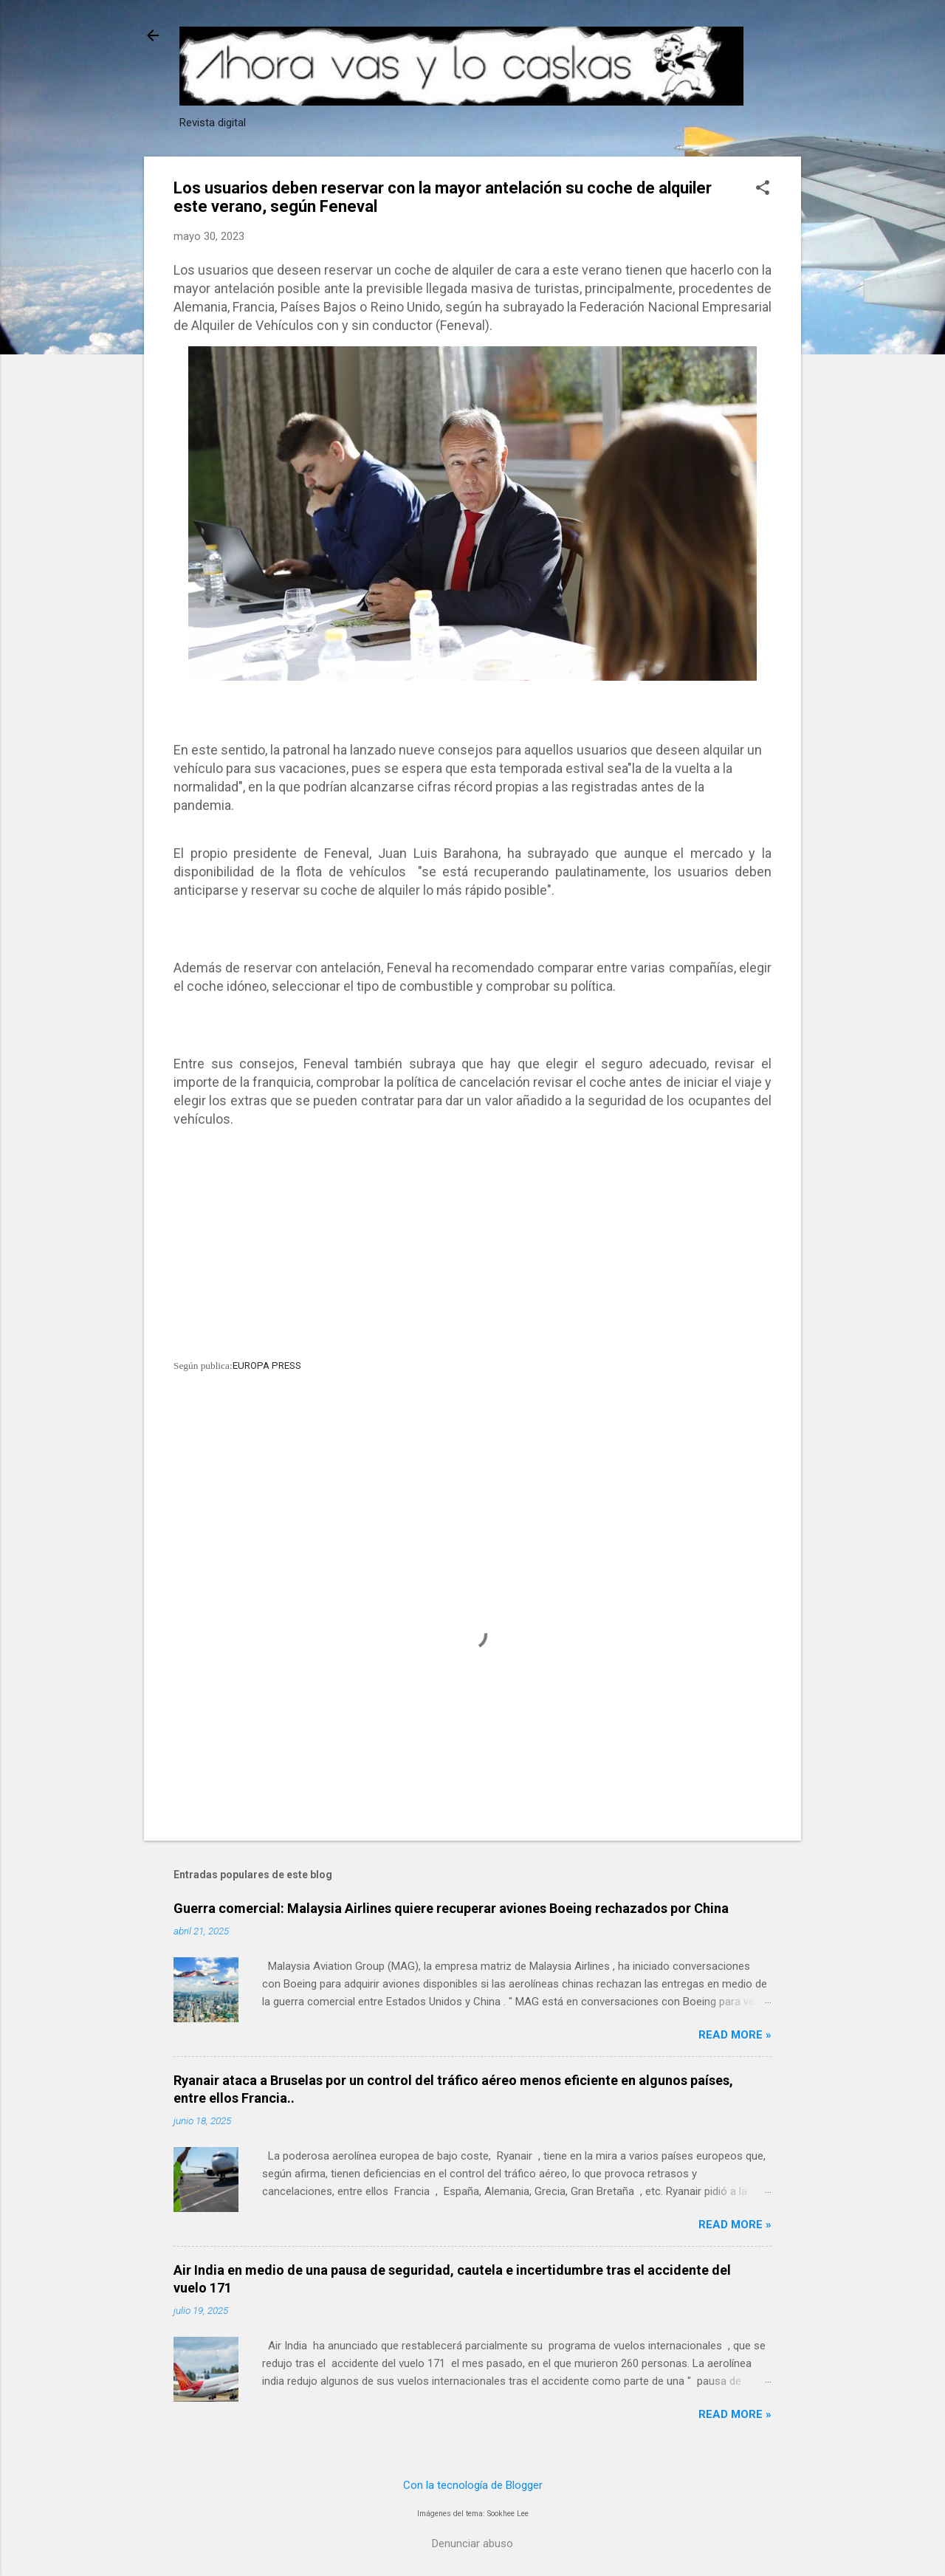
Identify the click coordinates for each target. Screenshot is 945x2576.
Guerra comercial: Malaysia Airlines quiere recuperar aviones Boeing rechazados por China (451, 1908)
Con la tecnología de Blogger (473, 2485)
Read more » (735, 2034)
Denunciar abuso (472, 2543)
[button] (763, 189)
